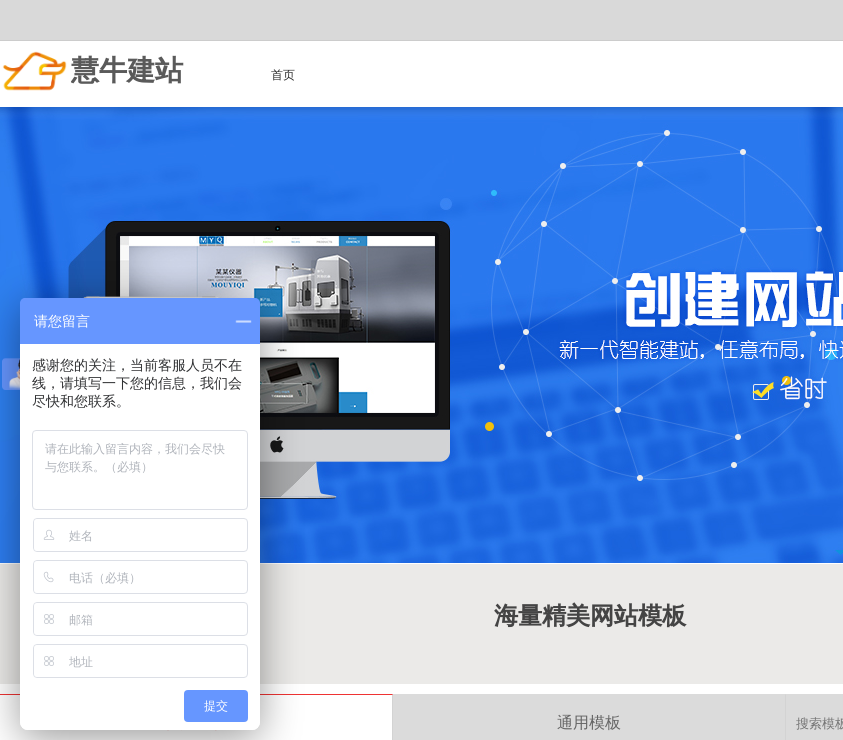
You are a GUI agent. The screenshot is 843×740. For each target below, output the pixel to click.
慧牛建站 (127, 70)
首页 (283, 75)
